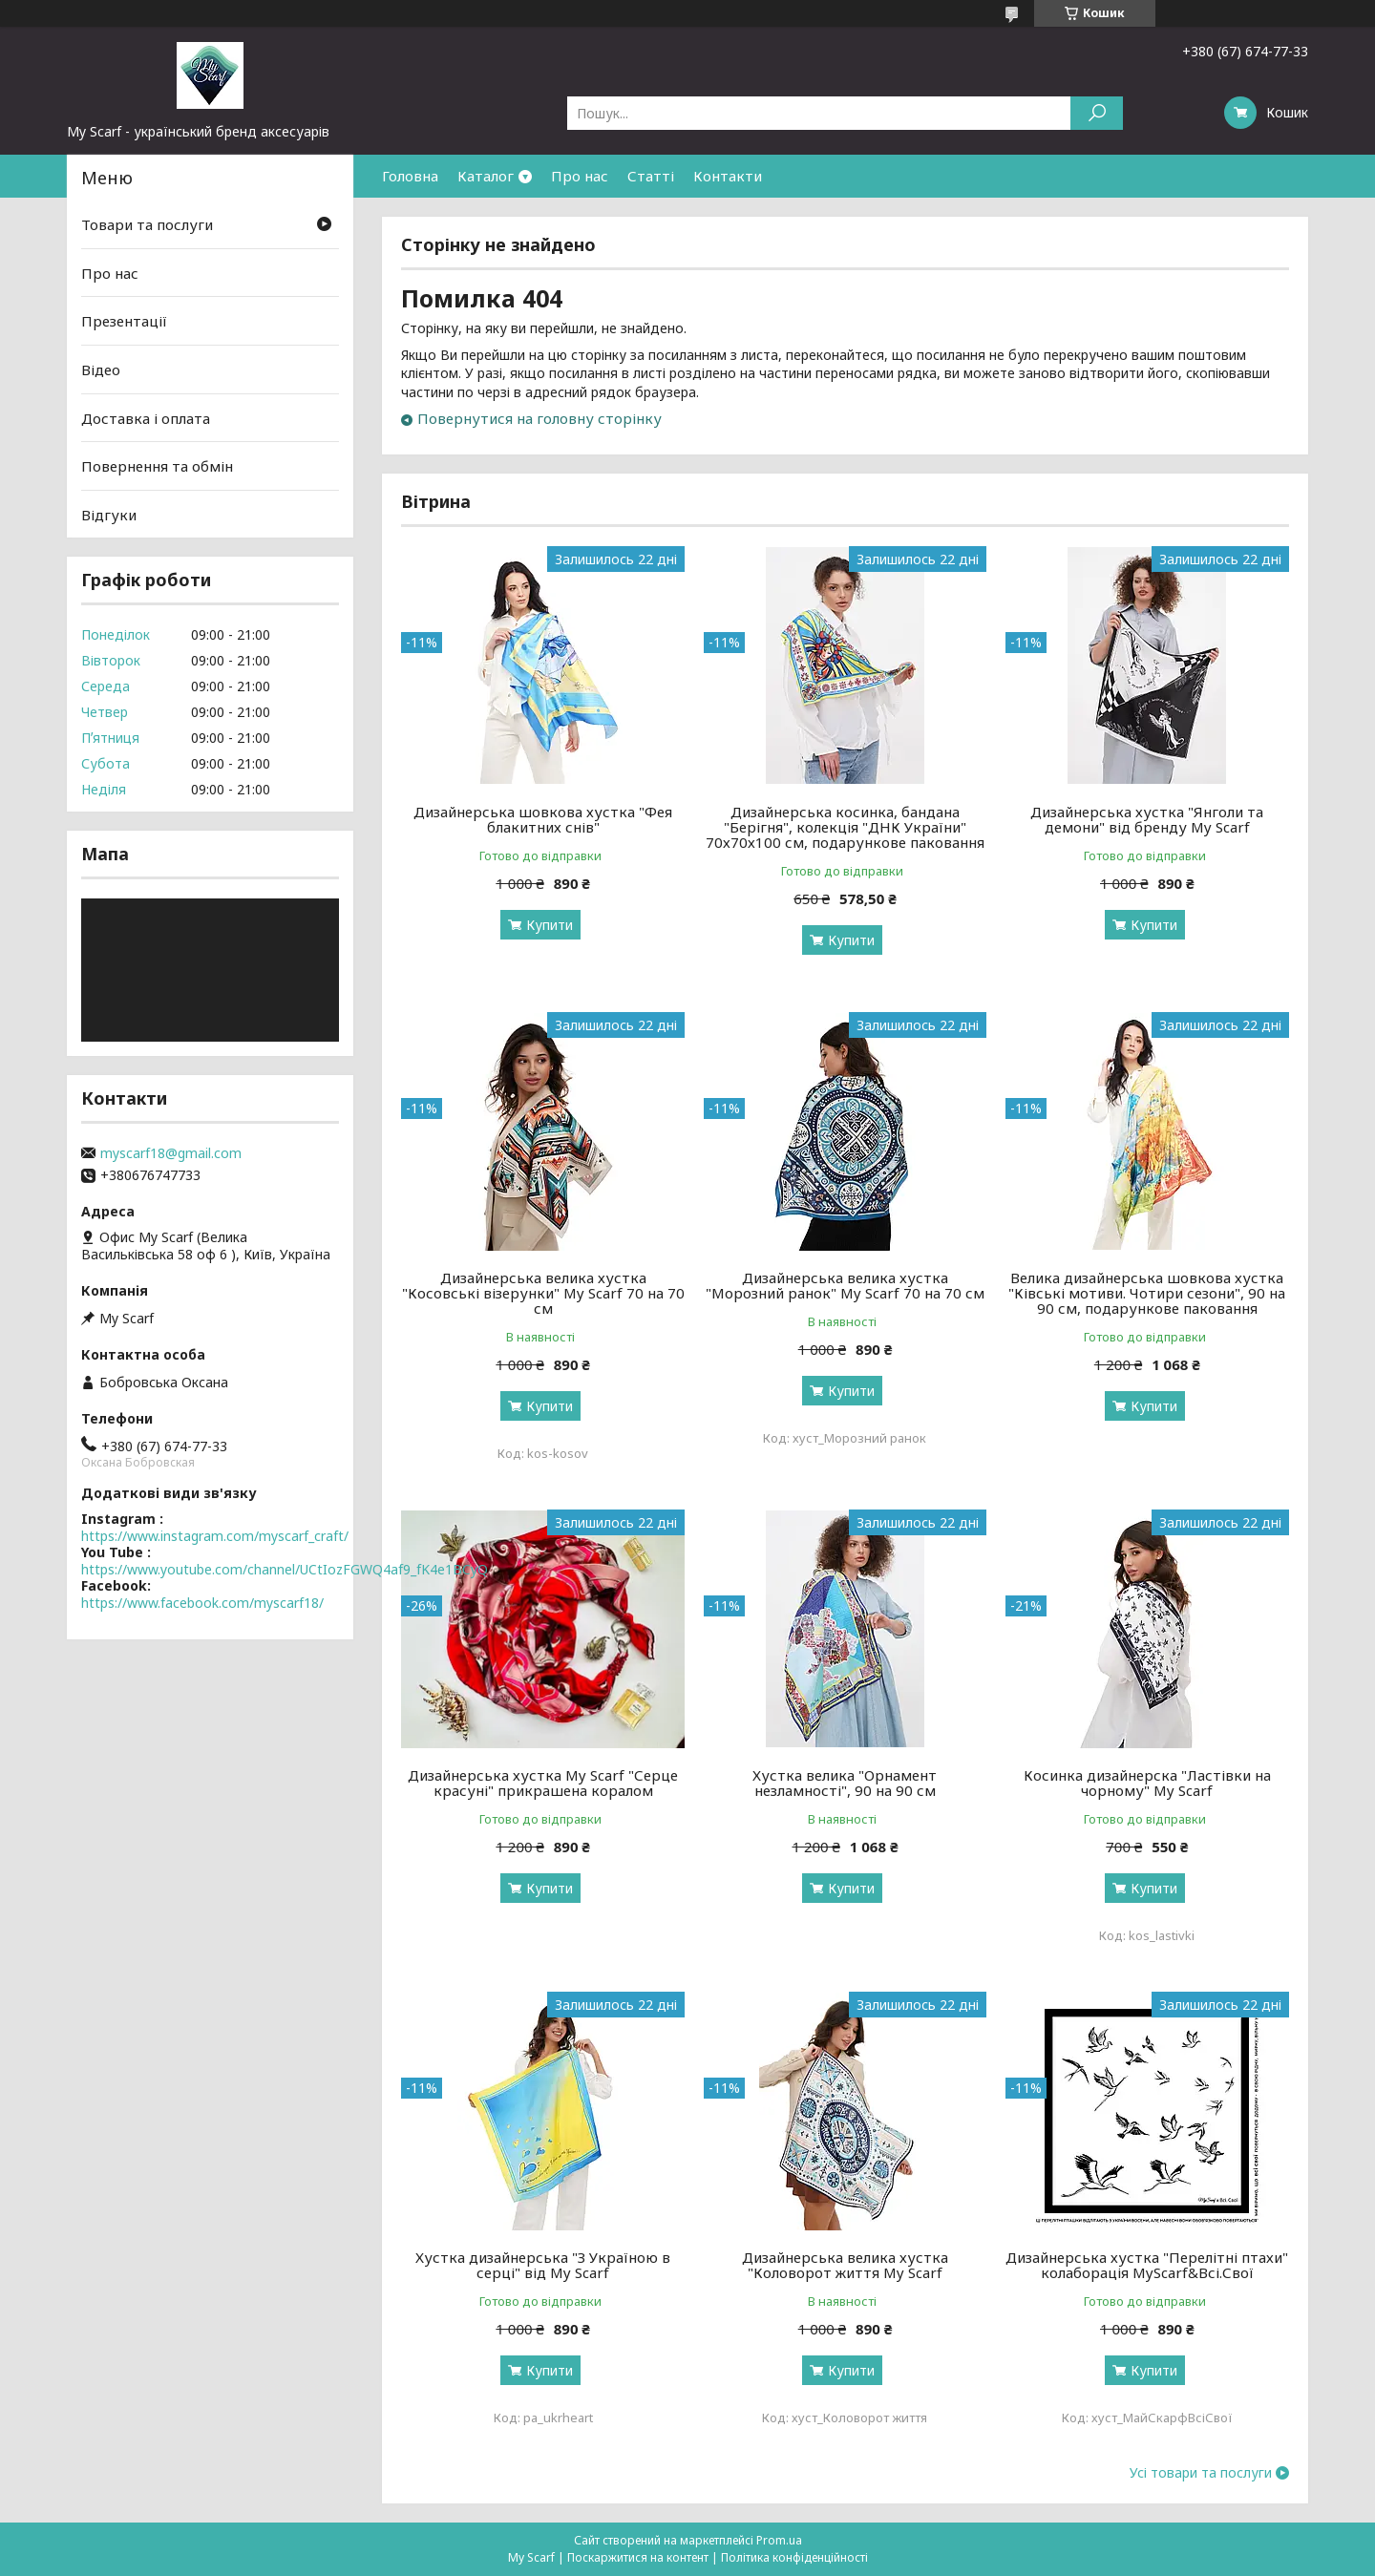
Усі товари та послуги (1201, 2472)
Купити (549, 925)
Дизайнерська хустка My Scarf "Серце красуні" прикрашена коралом (543, 1782)
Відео (100, 369)
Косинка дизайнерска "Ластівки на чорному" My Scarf (1147, 1782)
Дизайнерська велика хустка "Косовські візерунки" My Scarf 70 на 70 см (543, 1293)
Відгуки (109, 514)
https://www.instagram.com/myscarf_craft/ (215, 1536)
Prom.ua (779, 2540)
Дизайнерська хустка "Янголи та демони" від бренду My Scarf (1146, 819)
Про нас (579, 175)
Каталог (485, 175)
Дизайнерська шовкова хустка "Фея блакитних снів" (542, 819)
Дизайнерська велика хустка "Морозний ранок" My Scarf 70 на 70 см (845, 1285)
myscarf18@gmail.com (171, 1153)
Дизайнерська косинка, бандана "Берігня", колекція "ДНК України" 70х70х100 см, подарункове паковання (845, 827)
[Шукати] (1096, 113)
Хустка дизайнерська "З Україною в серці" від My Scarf (542, 2264)
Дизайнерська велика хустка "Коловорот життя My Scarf (845, 2264)
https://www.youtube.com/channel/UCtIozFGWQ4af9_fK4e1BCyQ (284, 1569)
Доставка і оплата (145, 417)
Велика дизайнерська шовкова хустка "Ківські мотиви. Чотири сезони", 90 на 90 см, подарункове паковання (1146, 1293)
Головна (410, 175)
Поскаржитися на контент (638, 2557)
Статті (650, 175)
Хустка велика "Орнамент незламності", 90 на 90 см (844, 1782)
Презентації (124, 320)
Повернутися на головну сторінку (539, 418)
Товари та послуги (147, 224)
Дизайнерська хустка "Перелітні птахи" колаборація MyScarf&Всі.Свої (1146, 2264)
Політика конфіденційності (794, 2557)
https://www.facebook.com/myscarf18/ (202, 1603)
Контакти (727, 175)
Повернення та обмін (157, 465)
